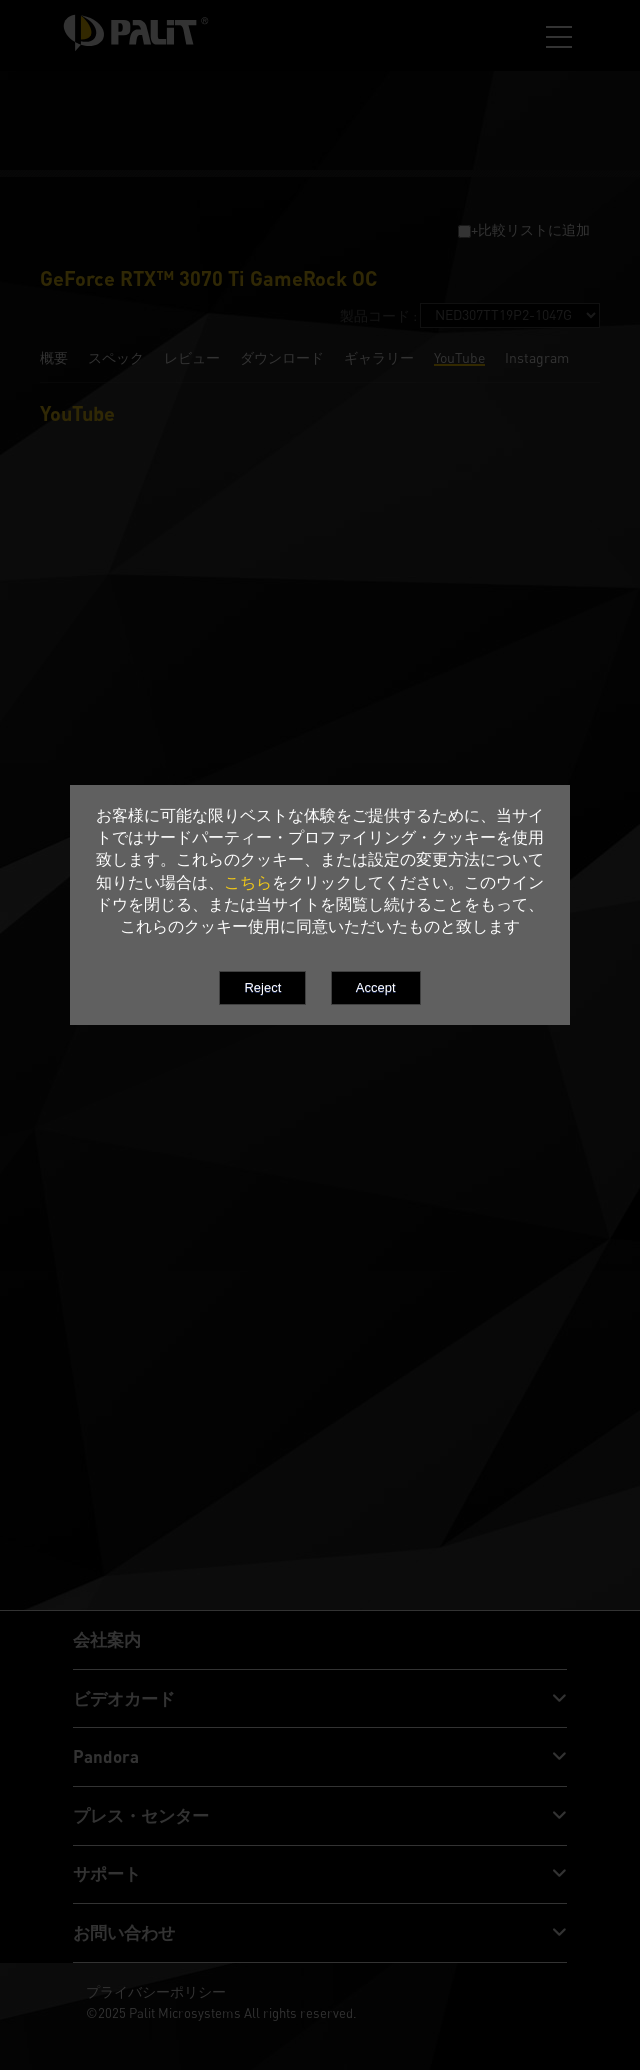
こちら (248, 882)
